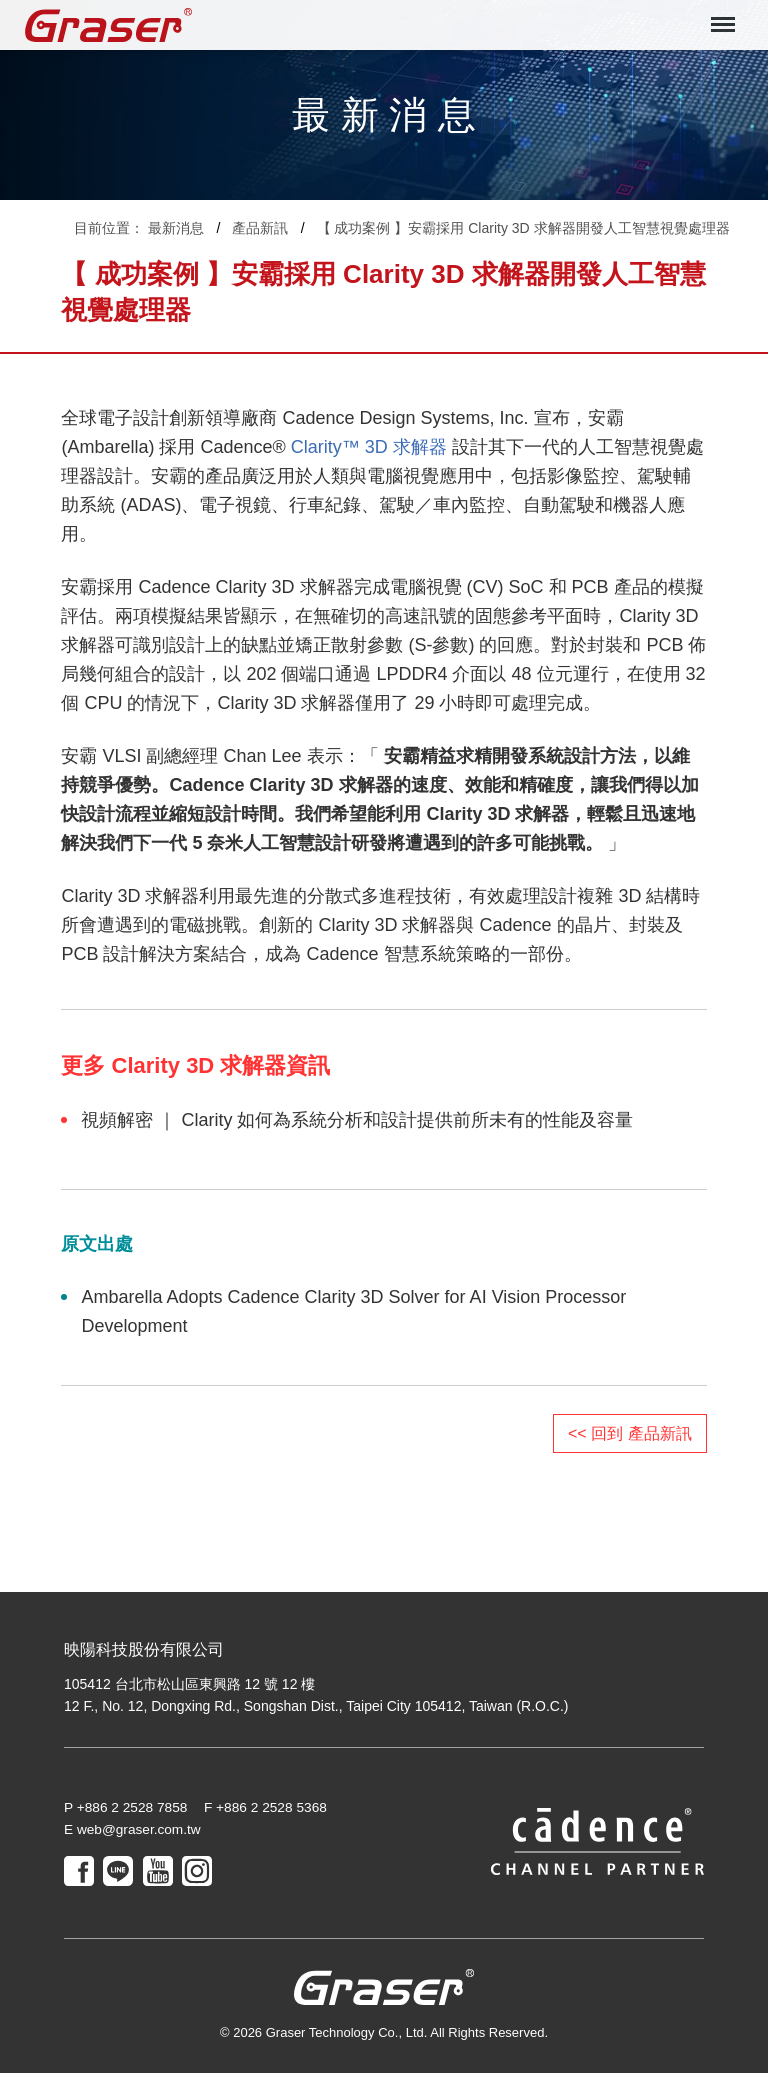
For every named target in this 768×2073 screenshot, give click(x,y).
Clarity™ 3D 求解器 (369, 447)
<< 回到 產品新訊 (630, 1433)
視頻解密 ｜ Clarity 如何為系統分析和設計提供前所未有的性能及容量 (357, 1120)
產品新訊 (260, 228)
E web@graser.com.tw (134, 1830)
